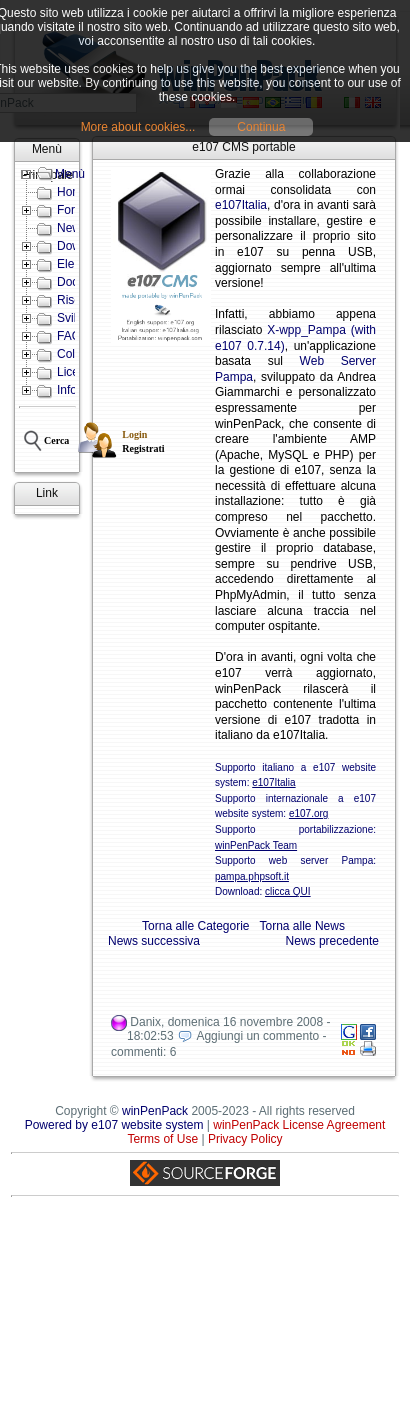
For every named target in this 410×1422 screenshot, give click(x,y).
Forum (74, 210)
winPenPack (155, 1111)
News (72, 228)
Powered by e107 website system (114, 1125)
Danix (145, 1022)
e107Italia (241, 205)
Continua (261, 127)
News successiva (154, 941)
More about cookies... (138, 127)
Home (73, 192)
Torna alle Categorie (195, 926)
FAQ (69, 336)
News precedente (332, 941)
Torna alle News (302, 926)
